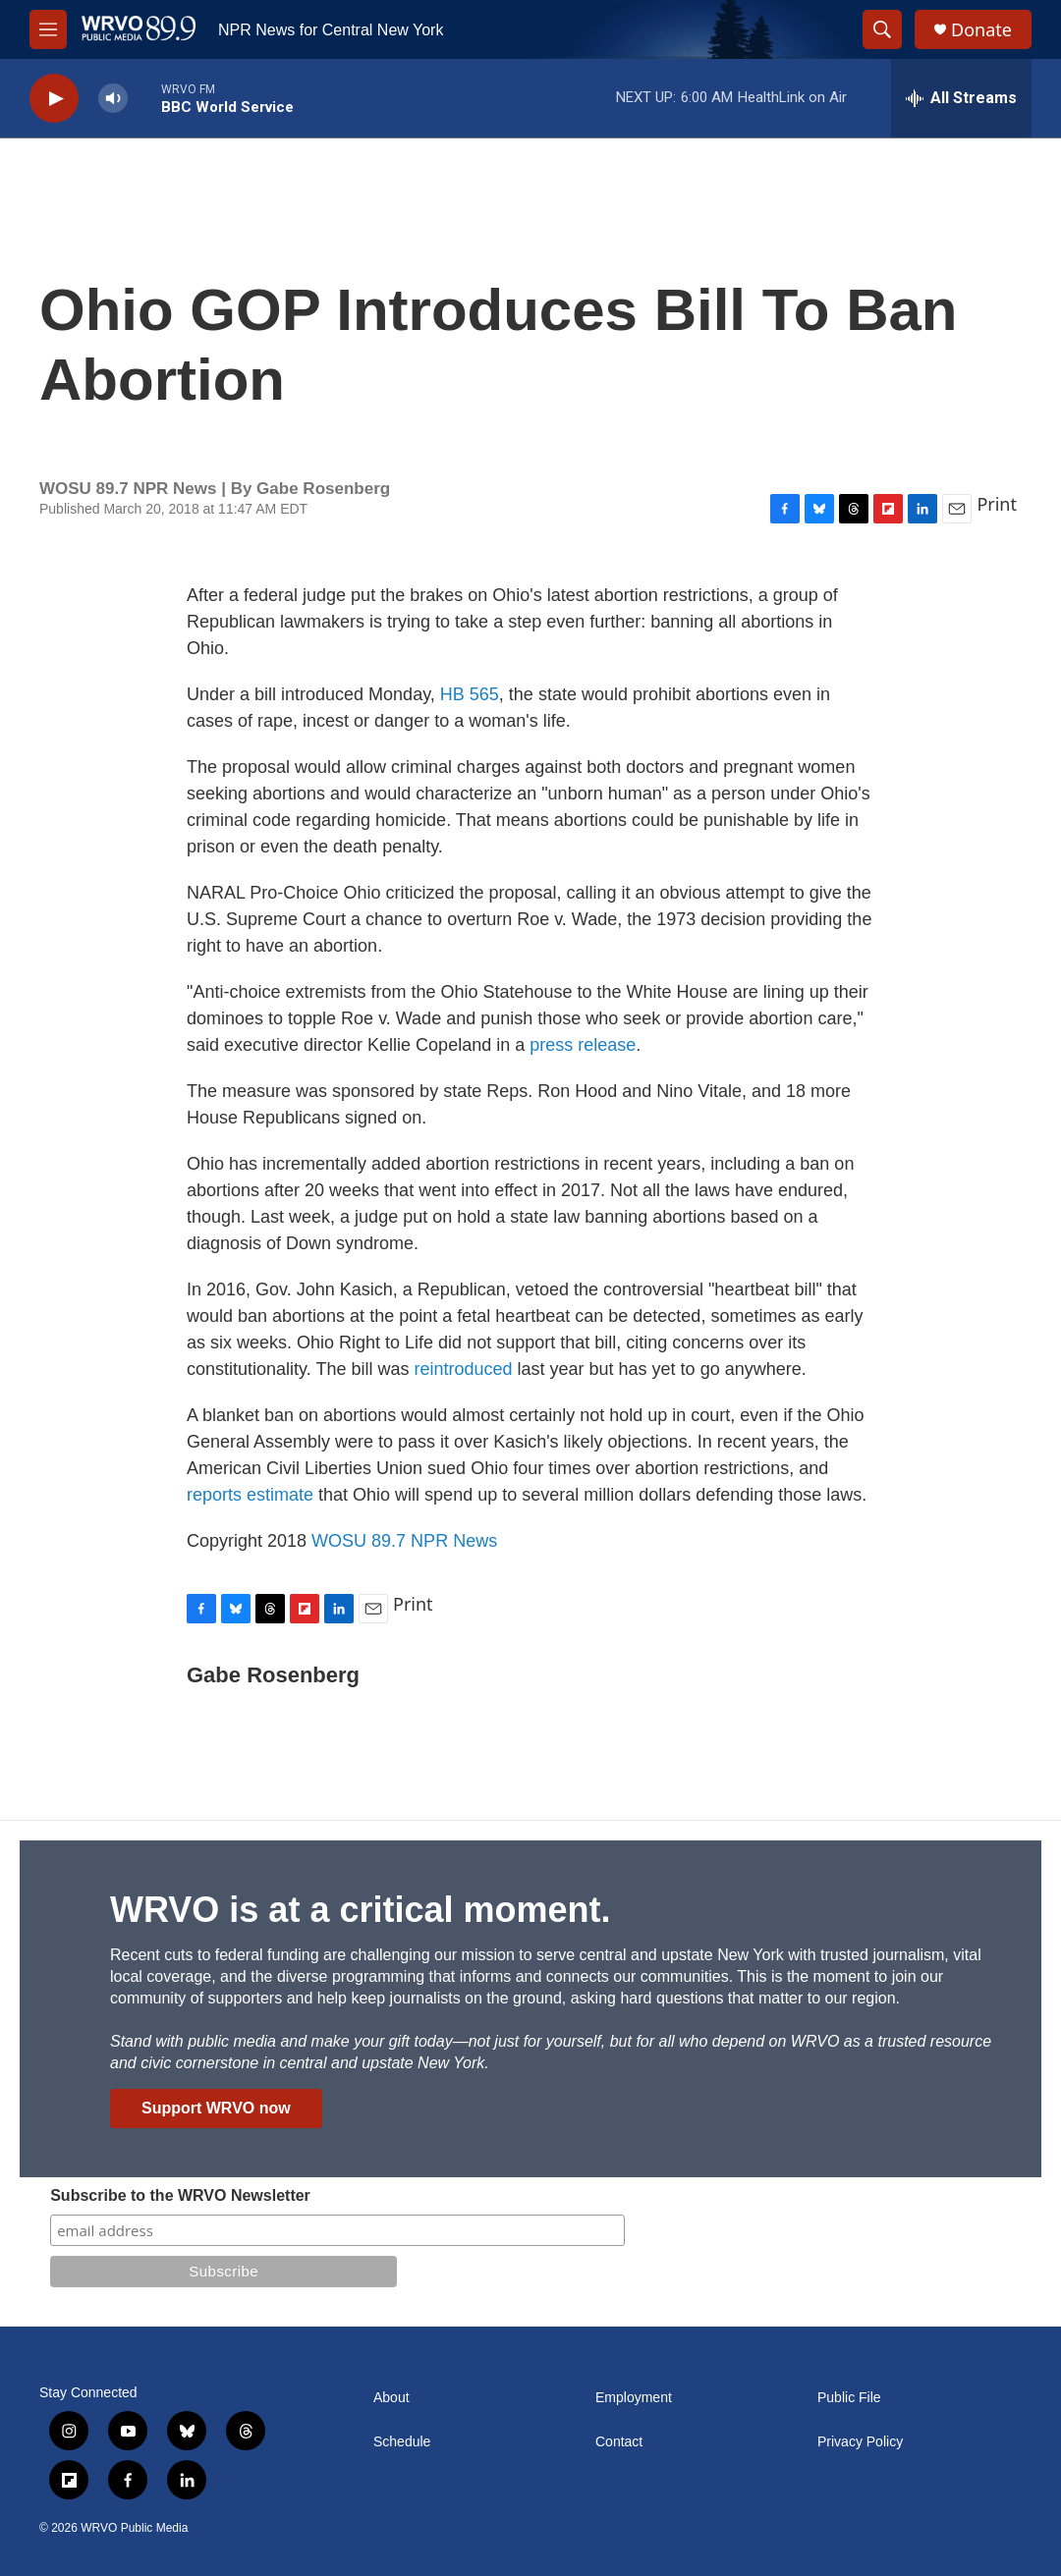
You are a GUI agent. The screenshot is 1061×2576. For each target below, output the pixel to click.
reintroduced (463, 1369)
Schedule (401, 2442)
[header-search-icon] (882, 29)
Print (997, 504)
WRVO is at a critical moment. (360, 1910)
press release (583, 1045)
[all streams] (961, 98)
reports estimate (250, 1495)
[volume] (113, 99)
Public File (849, 2397)
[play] (54, 98)
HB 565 (469, 694)
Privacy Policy (860, 2442)
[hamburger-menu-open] (48, 29)
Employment (633, 2397)
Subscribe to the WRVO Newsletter (180, 2195)
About (391, 2397)
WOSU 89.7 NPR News (404, 1541)
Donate (981, 30)
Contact (618, 2442)
